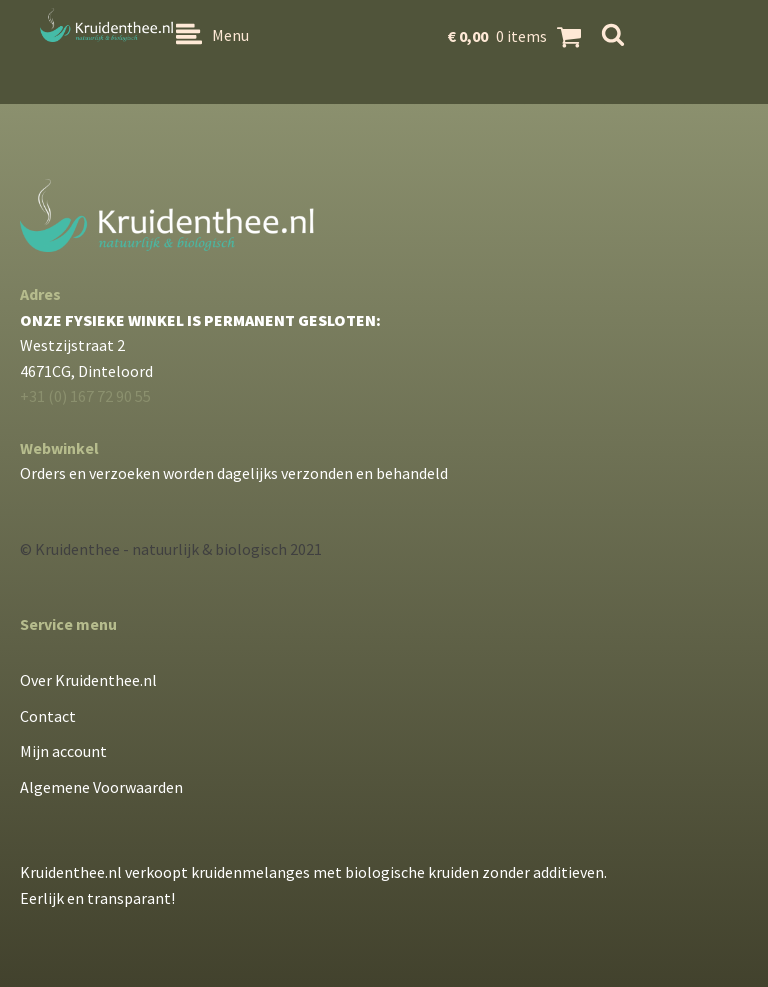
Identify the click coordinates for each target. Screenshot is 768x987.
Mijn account (63, 751)
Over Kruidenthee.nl (88, 680)
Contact (48, 716)
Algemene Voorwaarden (101, 787)
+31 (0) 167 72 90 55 (85, 396)
